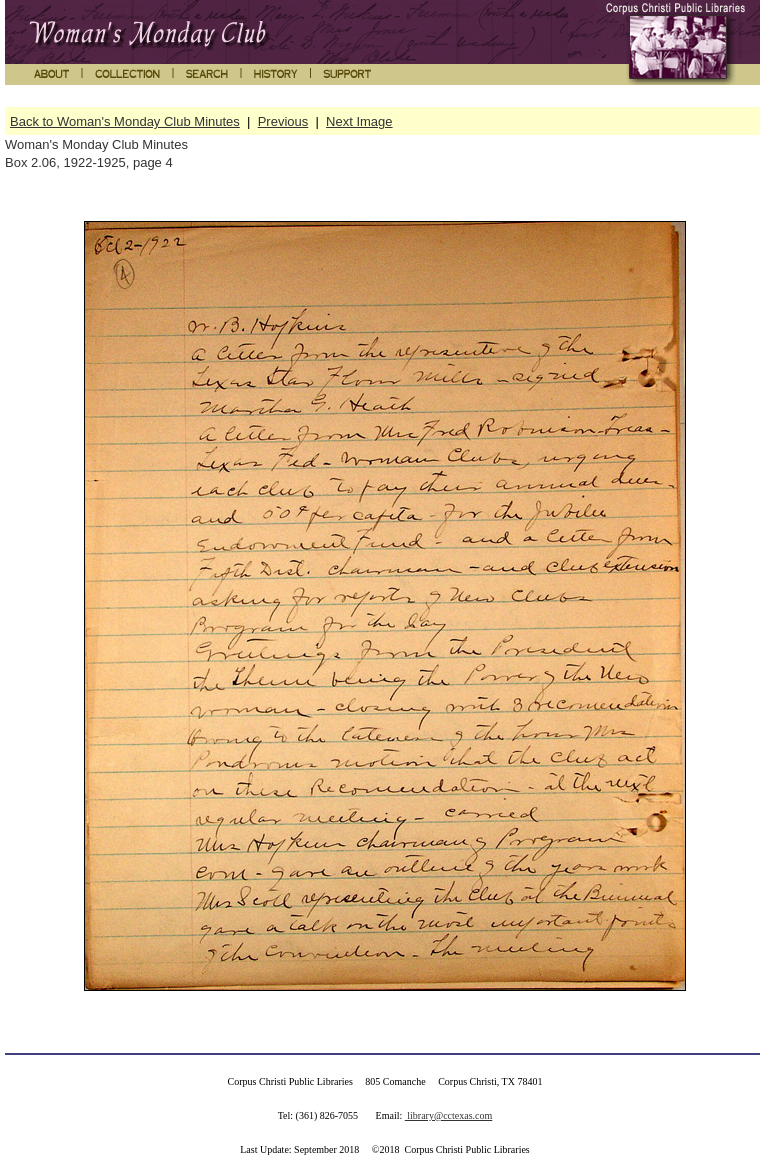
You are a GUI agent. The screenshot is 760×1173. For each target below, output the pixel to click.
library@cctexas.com (449, 1115)
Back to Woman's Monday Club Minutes (125, 121)
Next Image (359, 121)
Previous (283, 121)
